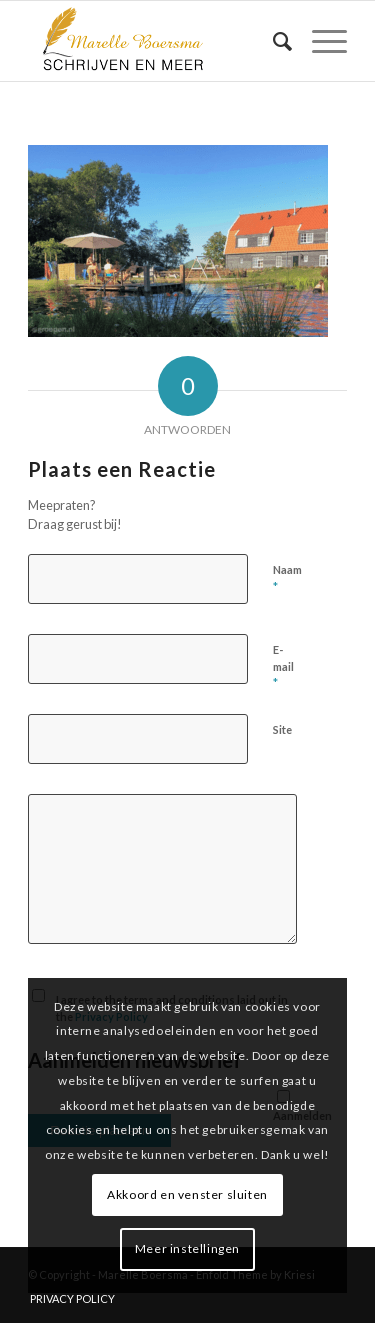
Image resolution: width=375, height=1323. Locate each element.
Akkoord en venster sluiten (187, 1194)
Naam (287, 579)
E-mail (283, 667)
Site (282, 729)
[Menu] (319, 41)
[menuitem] (272, 41)
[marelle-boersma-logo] (155, 41)
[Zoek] (272, 41)
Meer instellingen (187, 1248)
